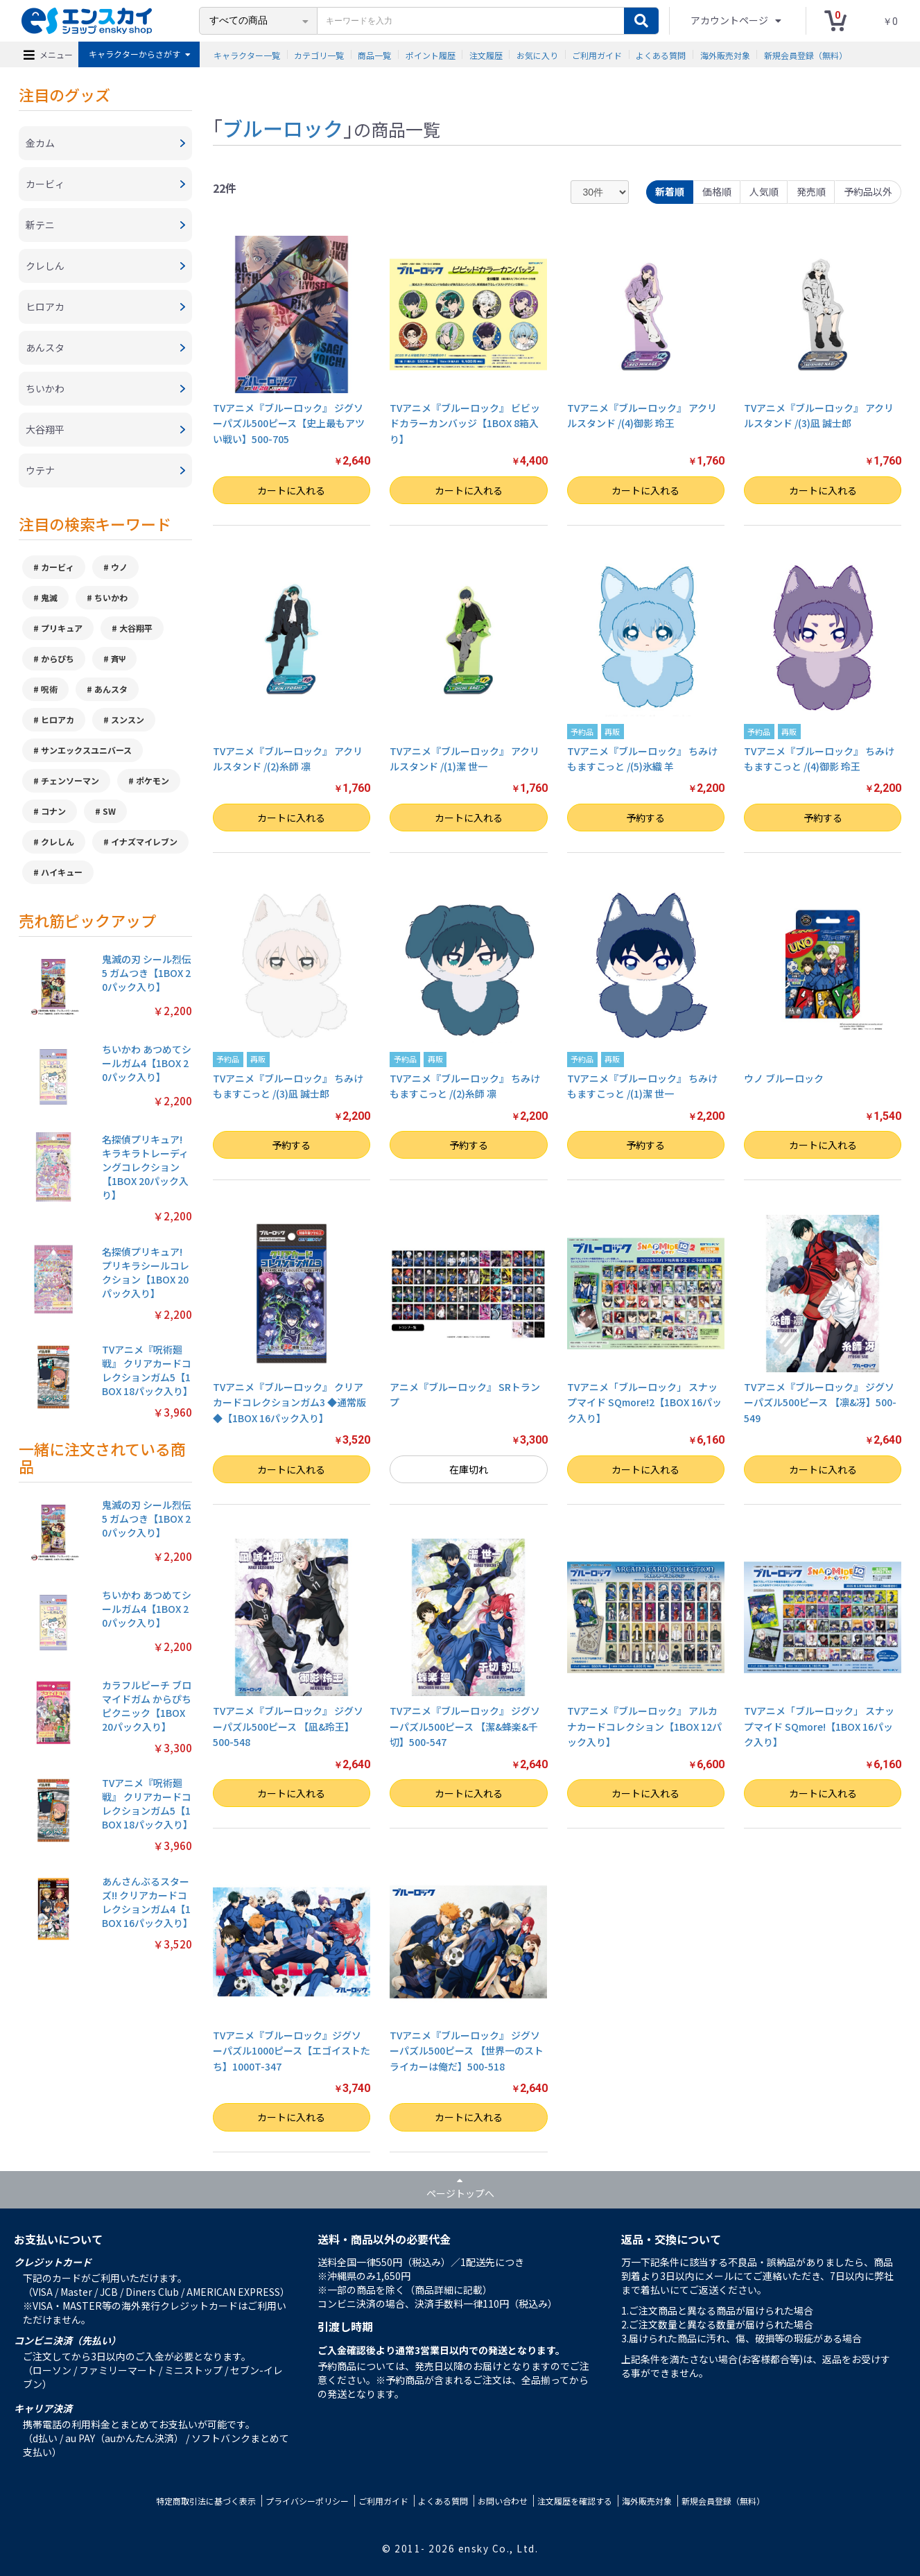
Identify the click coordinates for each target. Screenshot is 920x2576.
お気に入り (537, 54)
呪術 (49, 689)
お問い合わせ (503, 2501)
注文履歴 (486, 54)
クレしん (57, 841)
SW (109, 811)
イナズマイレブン (144, 841)
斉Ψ (118, 658)
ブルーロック (283, 127)
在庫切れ (468, 1469)
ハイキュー (62, 872)
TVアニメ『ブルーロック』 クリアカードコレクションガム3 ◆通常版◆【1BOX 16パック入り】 (289, 1402)
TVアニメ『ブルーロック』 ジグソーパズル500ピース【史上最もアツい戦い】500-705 (289, 423)
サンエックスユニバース (86, 750)
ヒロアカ (57, 719)
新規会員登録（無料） (805, 54)
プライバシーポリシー (307, 2501)
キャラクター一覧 (247, 54)
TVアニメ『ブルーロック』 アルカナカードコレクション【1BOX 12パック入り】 (644, 1726)
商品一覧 (374, 54)
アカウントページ (730, 20)
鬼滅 (49, 597)
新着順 (669, 191)
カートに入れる (291, 490)
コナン (53, 811)
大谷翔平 (136, 628)
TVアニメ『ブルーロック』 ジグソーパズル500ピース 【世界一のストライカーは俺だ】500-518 (467, 2050)
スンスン (127, 719)
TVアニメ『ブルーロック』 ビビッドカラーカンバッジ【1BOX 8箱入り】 (465, 423)
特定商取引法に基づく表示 (206, 2501)
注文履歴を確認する (574, 2501)
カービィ (57, 567)
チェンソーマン (70, 780)
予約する (645, 817)
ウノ (119, 567)
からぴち (57, 658)
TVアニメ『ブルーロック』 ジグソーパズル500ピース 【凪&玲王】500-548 (288, 1726)
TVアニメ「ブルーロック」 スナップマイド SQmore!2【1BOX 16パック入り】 (644, 1402)
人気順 (764, 191)
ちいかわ (111, 597)
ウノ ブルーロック (784, 1078)
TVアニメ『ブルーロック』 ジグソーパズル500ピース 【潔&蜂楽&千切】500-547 (465, 1726)
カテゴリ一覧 (319, 54)
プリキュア (62, 628)
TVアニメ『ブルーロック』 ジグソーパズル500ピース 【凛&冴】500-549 (820, 1402)
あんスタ (111, 689)
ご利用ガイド (597, 54)
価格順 (716, 191)
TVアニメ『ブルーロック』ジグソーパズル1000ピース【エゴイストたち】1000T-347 (291, 2050)
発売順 (811, 191)
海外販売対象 (725, 54)
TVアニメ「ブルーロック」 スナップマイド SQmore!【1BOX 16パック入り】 (819, 1726)
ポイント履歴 (430, 54)
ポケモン (152, 780)
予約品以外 (868, 191)
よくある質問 (661, 54)
